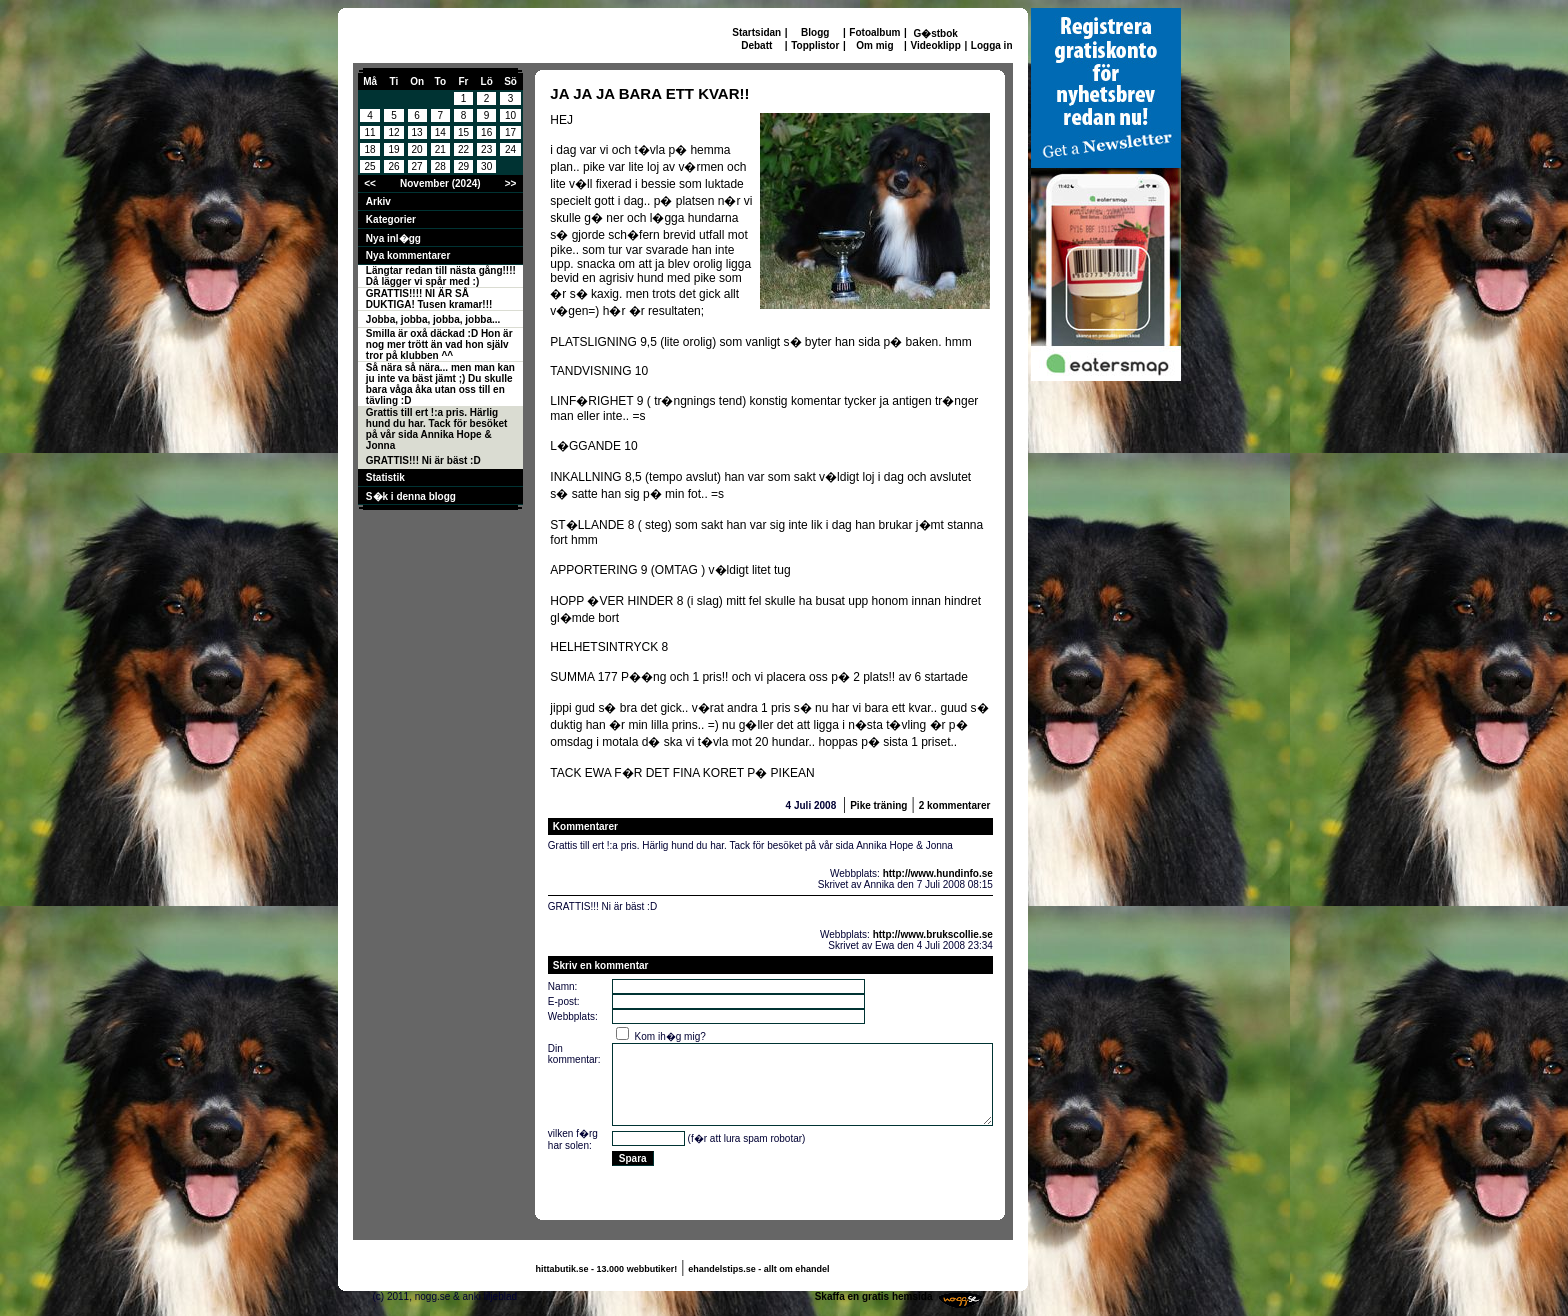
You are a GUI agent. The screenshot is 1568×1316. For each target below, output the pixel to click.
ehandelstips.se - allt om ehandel (758, 1269)
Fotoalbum (874, 32)
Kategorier (391, 219)
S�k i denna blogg (411, 496)
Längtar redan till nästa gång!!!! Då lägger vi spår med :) (441, 276)
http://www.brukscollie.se (933, 934)
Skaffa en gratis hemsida (874, 1296)
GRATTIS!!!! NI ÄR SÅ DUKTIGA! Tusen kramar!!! (429, 299)
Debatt (756, 45)
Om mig (874, 45)
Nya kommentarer (408, 255)
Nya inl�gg (393, 238)
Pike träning (878, 805)
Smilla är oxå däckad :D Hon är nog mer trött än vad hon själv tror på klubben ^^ (439, 344)
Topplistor (815, 45)
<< (370, 183)
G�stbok (935, 33)
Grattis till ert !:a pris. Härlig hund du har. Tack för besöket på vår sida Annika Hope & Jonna (437, 429)
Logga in (992, 45)
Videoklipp (935, 45)
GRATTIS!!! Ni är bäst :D (423, 460)
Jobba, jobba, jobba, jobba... (433, 319)
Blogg (815, 32)
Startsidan (756, 32)
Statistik (385, 477)
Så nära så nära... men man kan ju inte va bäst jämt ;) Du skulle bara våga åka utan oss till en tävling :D (440, 384)
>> (511, 183)
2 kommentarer (955, 805)
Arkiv (378, 201)
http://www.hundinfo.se (938, 873)
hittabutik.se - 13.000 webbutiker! (607, 1269)
